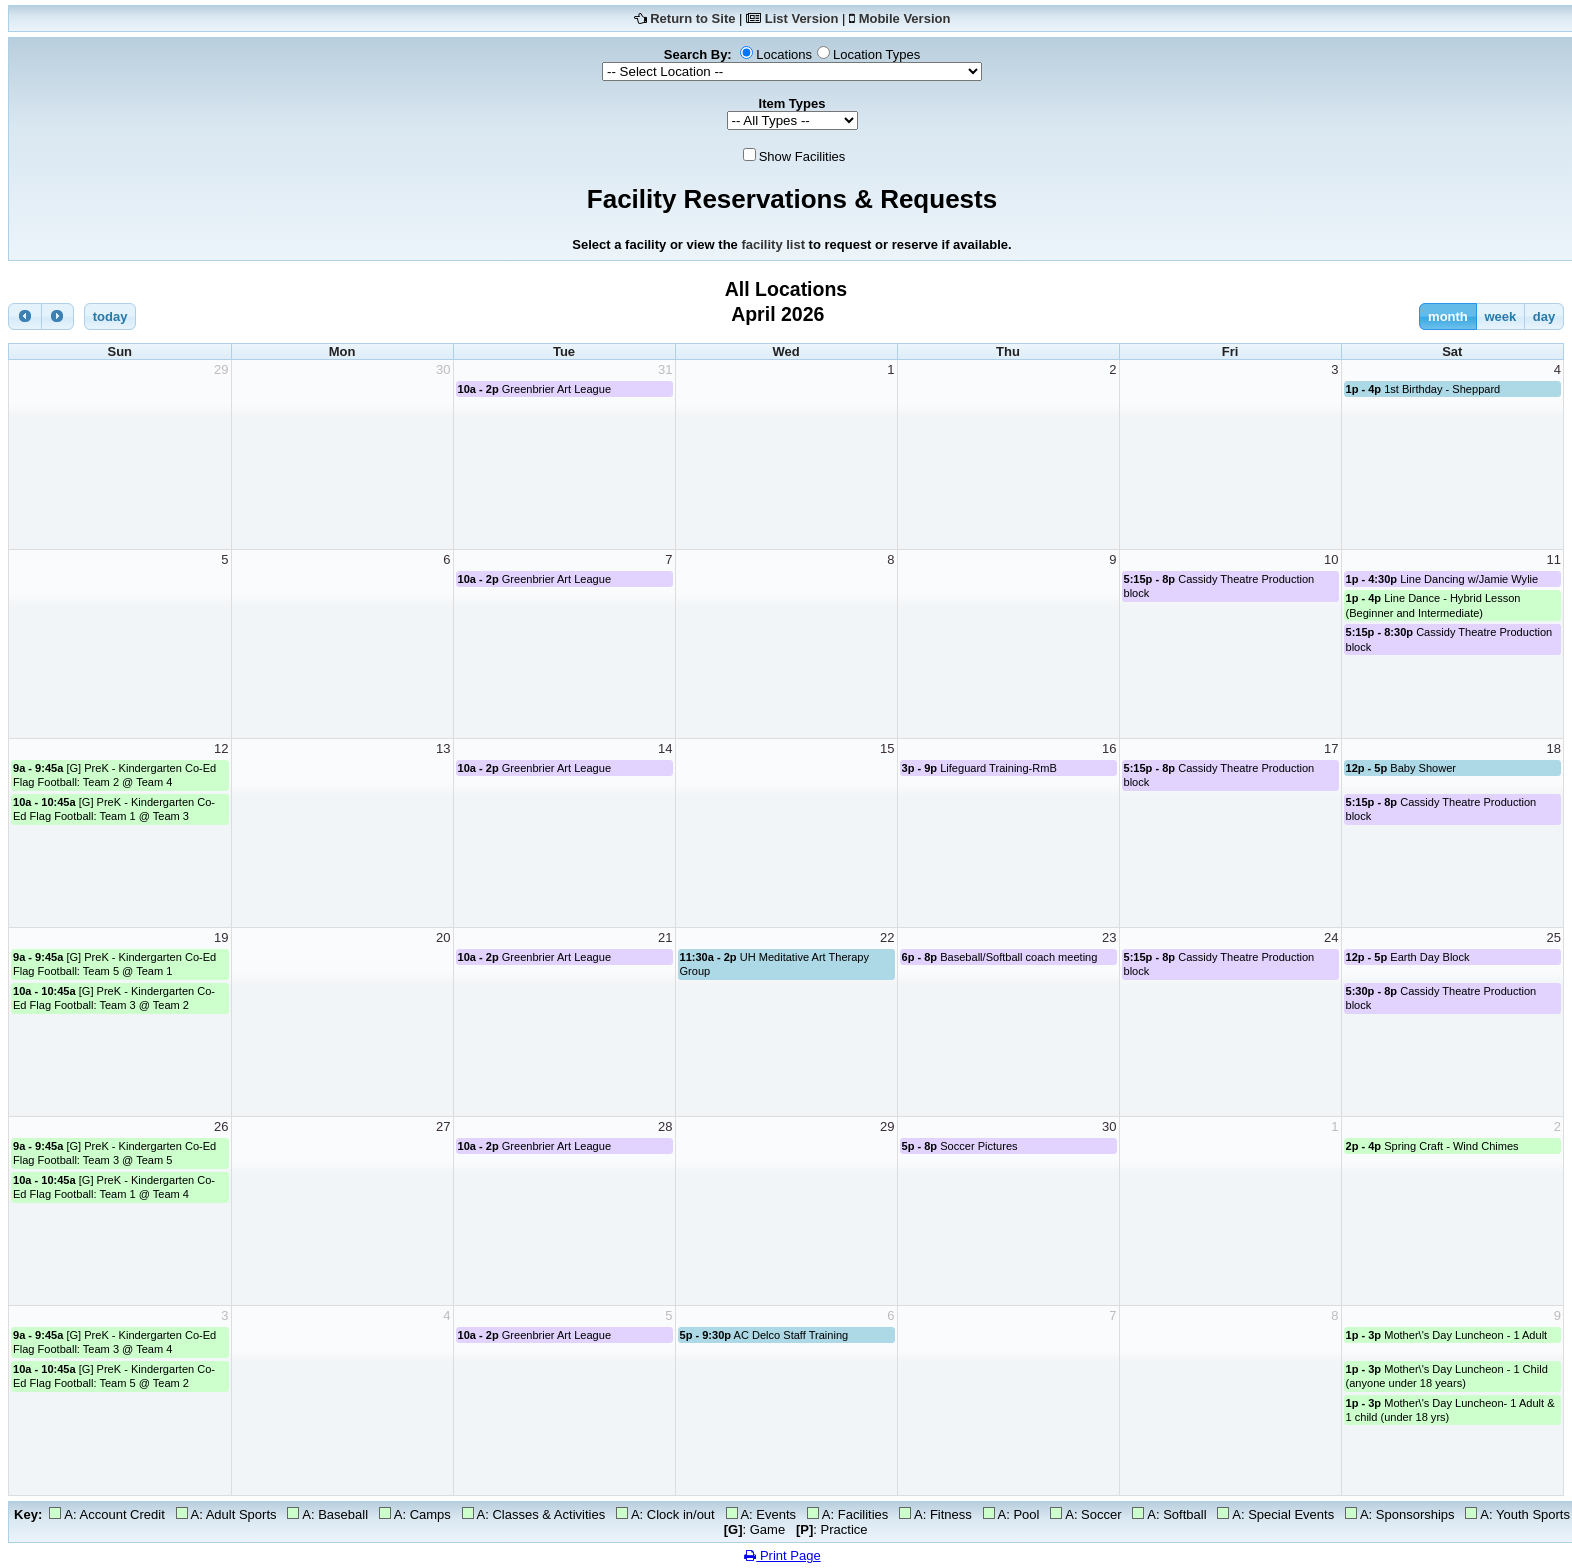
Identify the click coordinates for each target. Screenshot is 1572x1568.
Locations (784, 54)
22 (887, 937)
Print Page (782, 1555)
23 (1109, 937)
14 (665, 748)
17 (1331, 748)
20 (443, 937)
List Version (802, 18)
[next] (58, 316)
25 (1554, 937)
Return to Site (692, 18)
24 (1331, 937)
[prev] (25, 316)
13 (443, 748)
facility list (773, 244)
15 (887, 748)
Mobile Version (905, 18)
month (1448, 316)
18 (1554, 748)
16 (1109, 748)
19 (221, 937)
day (1544, 316)
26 (221, 1126)
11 (1554, 559)
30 (443, 369)
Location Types (876, 54)
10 (1331, 559)
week (1500, 316)
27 (443, 1126)
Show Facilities (802, 156)
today (110, 316)
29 (221, 369)
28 (665, 1126)
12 (221, 748)
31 (665, 369)
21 (665, 937)
